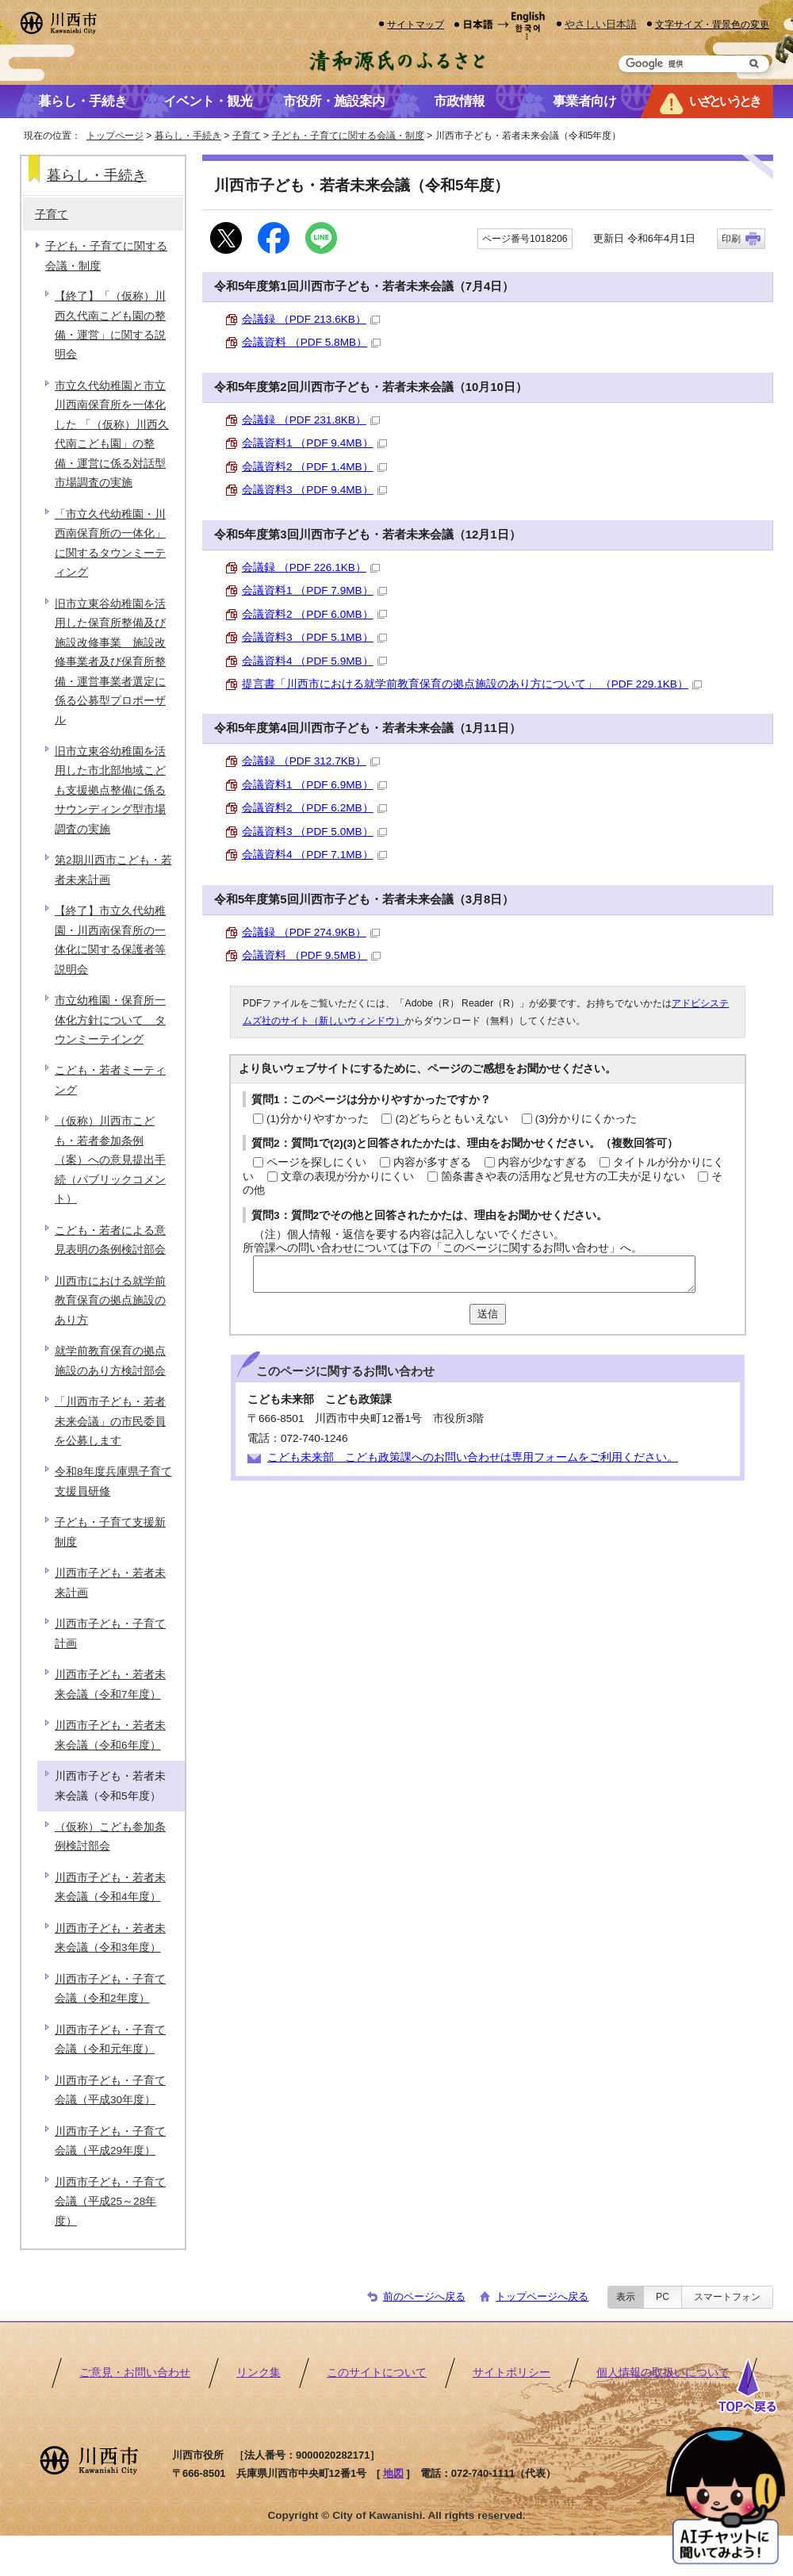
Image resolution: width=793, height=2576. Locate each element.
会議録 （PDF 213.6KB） (311, 319)
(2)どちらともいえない (451, 1119)
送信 (487, 1314)
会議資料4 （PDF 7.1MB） (314, 855)
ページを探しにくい (316, 1162)
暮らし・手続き (188, 135)
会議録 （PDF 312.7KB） (311, 761)
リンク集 (258, 2373)
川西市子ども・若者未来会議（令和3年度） (110, 1937)
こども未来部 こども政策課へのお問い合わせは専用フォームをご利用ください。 (472, 1457)
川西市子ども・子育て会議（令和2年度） (110, 1988)
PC (662, 2296)
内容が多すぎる (432, 1162)
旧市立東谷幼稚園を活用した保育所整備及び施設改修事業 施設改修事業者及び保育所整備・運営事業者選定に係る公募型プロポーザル (110, 662)
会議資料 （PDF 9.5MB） (311, 955)
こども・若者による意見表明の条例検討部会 (110, 1240)
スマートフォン (727, 2296)
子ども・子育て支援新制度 (110, 1531)
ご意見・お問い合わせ (134, 2373)
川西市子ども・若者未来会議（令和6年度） (110, 1734)
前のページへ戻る (424, 2296)
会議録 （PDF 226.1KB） (311, 567)
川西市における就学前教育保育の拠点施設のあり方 (110, 1300)
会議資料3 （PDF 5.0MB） (314, 832)
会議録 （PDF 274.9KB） (311, 932)
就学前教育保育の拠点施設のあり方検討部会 (110, 1360)
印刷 (731, 238)
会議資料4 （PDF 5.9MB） (314, 661)
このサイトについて (377, 2373)
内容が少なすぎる (542, 1162)
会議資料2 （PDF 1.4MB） (314, 467)
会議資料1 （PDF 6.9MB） (314, 785)
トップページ (115, 135)
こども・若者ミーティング (110, 1079)
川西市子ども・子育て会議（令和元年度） (110, 2039)
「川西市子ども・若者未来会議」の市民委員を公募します (110, 1421)
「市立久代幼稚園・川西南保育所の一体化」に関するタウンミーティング (110, 543)
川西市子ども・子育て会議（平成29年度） (110, 2141)
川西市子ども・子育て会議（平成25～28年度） (110, 2201)
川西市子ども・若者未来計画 (110, 1582)
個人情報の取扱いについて (663, 2373)
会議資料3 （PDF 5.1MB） (314, 637)
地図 (393, 2473)
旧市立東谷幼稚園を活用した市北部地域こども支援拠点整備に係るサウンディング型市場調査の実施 (110, 790)
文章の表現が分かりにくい (347, 1177)
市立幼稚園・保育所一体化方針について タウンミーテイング (110, 1020)
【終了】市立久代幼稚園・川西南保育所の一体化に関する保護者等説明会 (110, 940)
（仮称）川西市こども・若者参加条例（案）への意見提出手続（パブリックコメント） (110, 1160)
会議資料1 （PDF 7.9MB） (314, 590)
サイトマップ (415, 24)
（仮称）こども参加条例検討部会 (110, 1836)
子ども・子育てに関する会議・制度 (348, 135)
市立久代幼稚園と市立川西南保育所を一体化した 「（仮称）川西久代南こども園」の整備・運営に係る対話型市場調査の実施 (112, 434)
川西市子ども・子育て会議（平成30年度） (110, 2090)
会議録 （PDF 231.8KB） (311, 420)
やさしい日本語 (601, 24)
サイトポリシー (511, 2373)
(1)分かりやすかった (317, 1119)
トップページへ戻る (542, 2296)
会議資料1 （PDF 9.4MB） (314, 443)
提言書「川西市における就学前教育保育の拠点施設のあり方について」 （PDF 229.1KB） (472, 684)
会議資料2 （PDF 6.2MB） (314, 808)
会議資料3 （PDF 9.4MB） (314, 490)
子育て (246, 135)
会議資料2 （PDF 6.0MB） (314, 614)
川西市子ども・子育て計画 (110, 1633)
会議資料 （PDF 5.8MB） (311, 342)
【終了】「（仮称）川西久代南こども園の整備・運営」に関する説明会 (110, 325)
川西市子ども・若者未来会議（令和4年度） (110, 1887)
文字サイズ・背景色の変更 (712, 24)
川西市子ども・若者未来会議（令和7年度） (110, 1684)
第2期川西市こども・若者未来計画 (113, 869)
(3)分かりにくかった (586, 1119)
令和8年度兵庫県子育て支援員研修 (113, 1481)
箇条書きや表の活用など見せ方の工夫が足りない (563, 1177)
